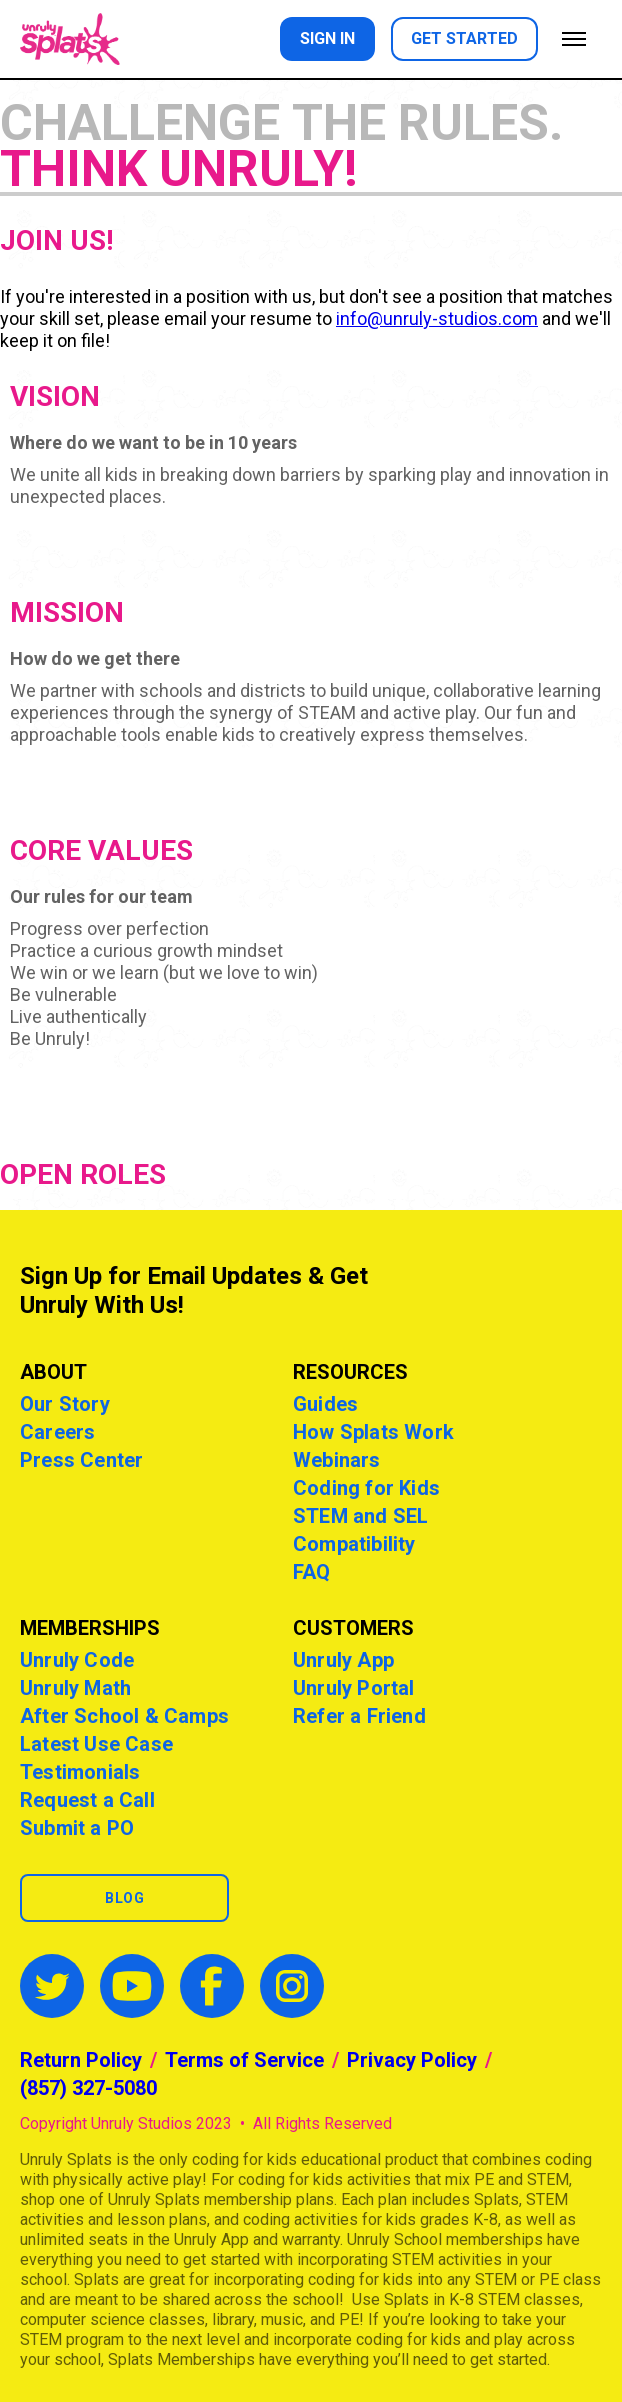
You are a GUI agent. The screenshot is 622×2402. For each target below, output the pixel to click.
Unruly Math (75, 1688)
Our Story (65, 1404)
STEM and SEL (360, 1516)
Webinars (337, 1460)
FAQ (312, 1572)
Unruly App (343, 1660)
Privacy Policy (412, 2060)
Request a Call (87, 1800)
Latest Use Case (96, 1744)
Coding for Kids (366, 1488)
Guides (325, 1404)
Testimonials (80, 1772)
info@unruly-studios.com (437, 318)
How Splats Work (373, 1432)
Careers (57, 1432)
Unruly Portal (354, 1688)
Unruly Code (77, 1660)
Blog (124, 1898)
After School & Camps (124, 1716)
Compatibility (354, 1544)
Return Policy (81, 2060)
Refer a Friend (359, 1716)
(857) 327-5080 (88, 2088)
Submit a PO (77, 1828)
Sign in (327, 38)
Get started (464, 38)
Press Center (81, 1460)
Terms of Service (244, 2060)
